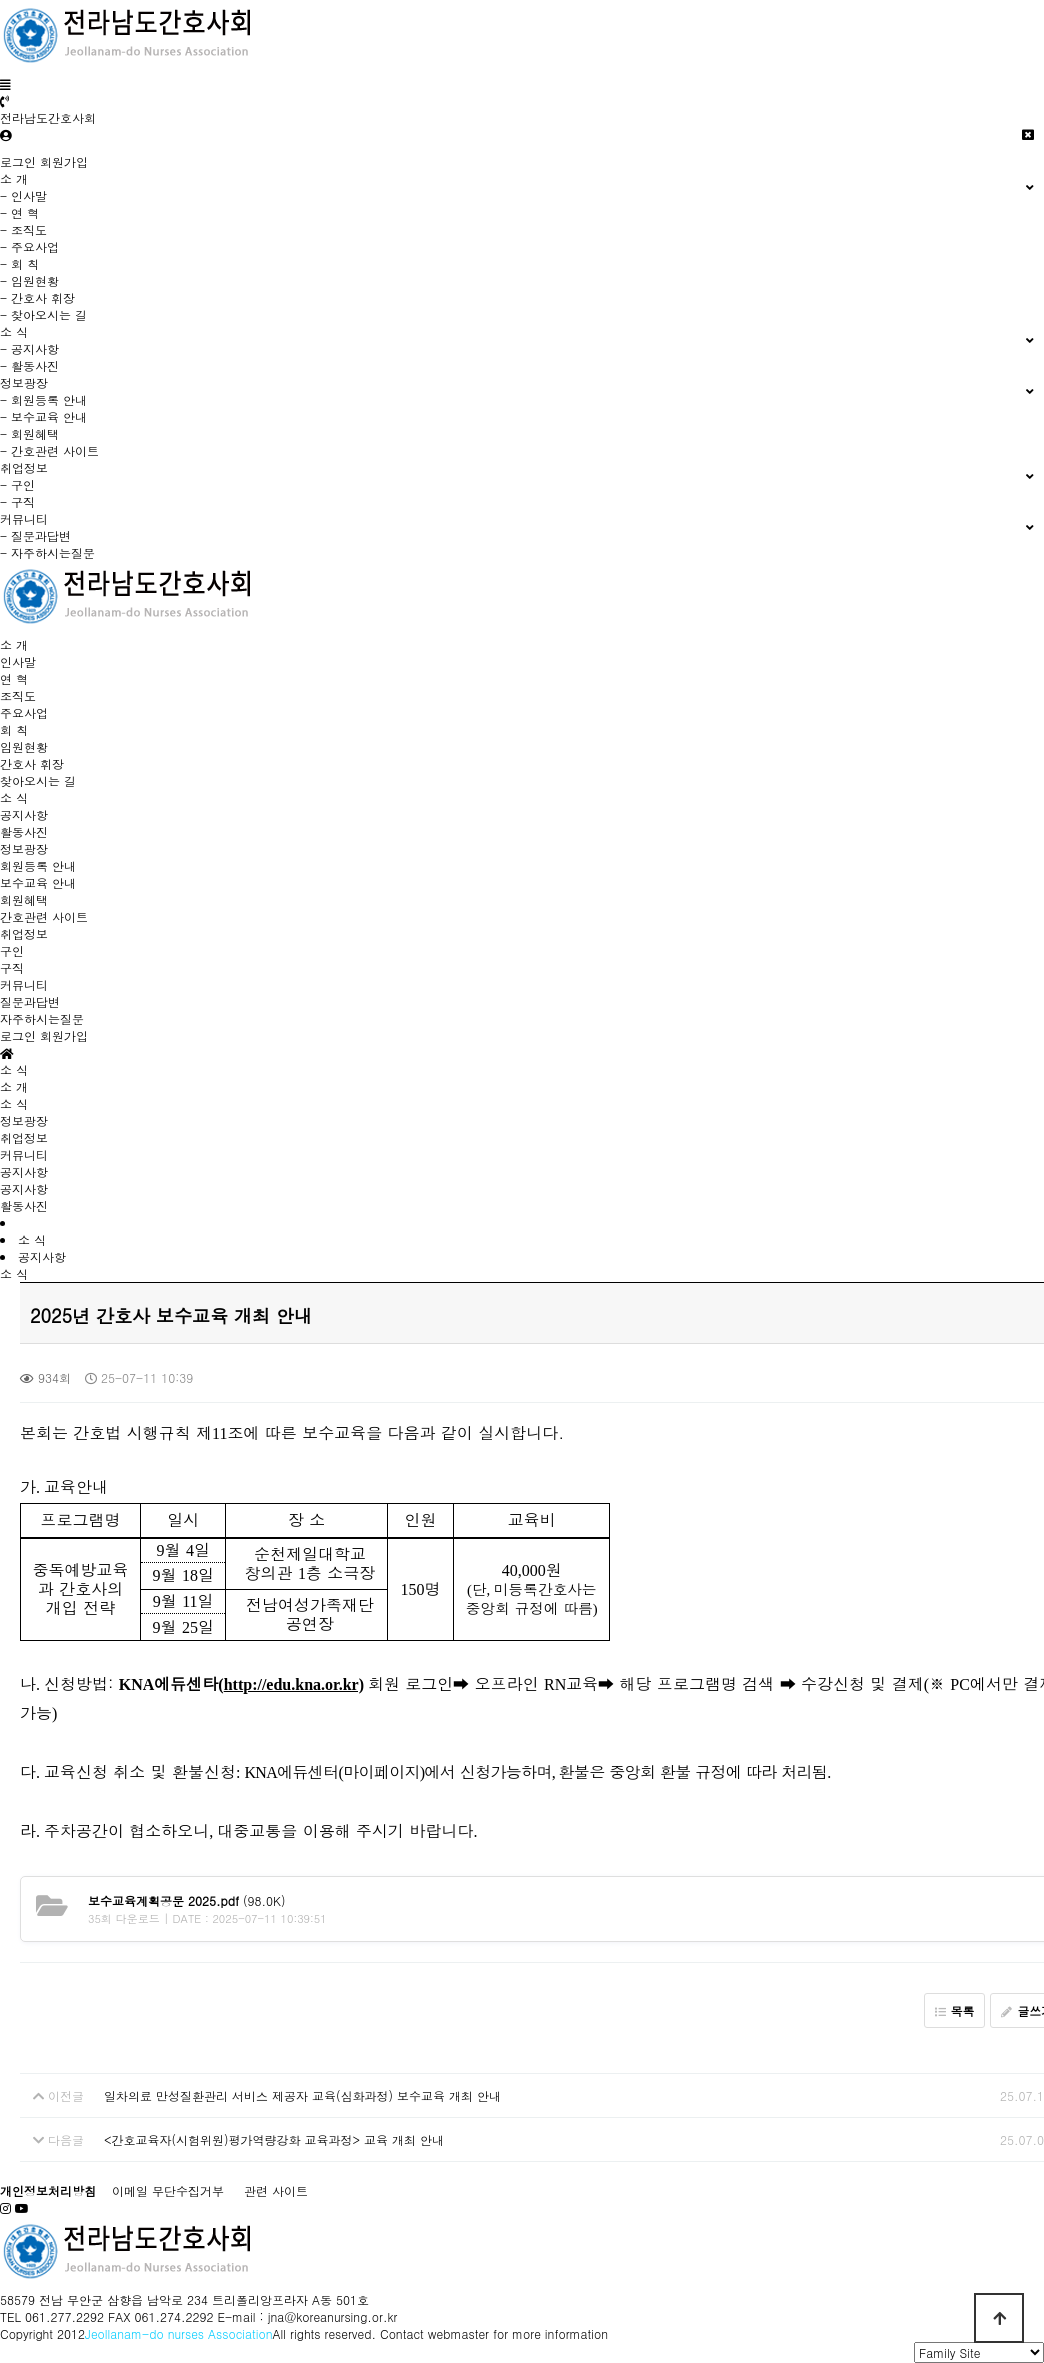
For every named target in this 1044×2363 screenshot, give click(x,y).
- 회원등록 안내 (43, 399)
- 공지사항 (29, 348)
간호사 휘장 (32, 763)
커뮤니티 (24, 984)
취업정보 (24, 933)
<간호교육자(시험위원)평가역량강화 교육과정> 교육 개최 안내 (274, 2139)
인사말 (18, 661)
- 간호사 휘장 (37, 297)
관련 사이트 (276, 2190)
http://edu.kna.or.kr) (294, 1684)
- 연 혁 (19, 212)
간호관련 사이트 (44, 916)
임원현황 (24, 746)
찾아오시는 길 (38, 780)
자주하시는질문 (42, 1018)
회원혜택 (24, 899)
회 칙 (14, 729)
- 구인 (17, 484)
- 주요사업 (29, 246)
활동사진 (24, 831)
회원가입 (64, 161)
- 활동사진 (29, 365)
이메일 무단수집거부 (168, 2190)
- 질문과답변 (35, 535)
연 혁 (14, 678)
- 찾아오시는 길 (43, 314)
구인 (12, 950)
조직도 (18, 695)
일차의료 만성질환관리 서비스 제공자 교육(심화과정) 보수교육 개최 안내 (302, 2095)
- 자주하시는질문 (47, 552)
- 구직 (17, 501)
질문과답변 (30, 1001)
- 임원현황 (29, 280)
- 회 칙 (19, 263)
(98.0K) (186, 1900)
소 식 (14, 797)
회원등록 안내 (38, 865)
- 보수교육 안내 (43, 416)
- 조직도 (23, 229)
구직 (12, 967)
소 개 (14, 644)
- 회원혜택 (29, 433)
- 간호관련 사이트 (49, 450)
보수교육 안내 (38, 882)
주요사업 (24, 712)
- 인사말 (23, 195)
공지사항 (24, 814)
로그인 (18, 161)
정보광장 (24, 848)
